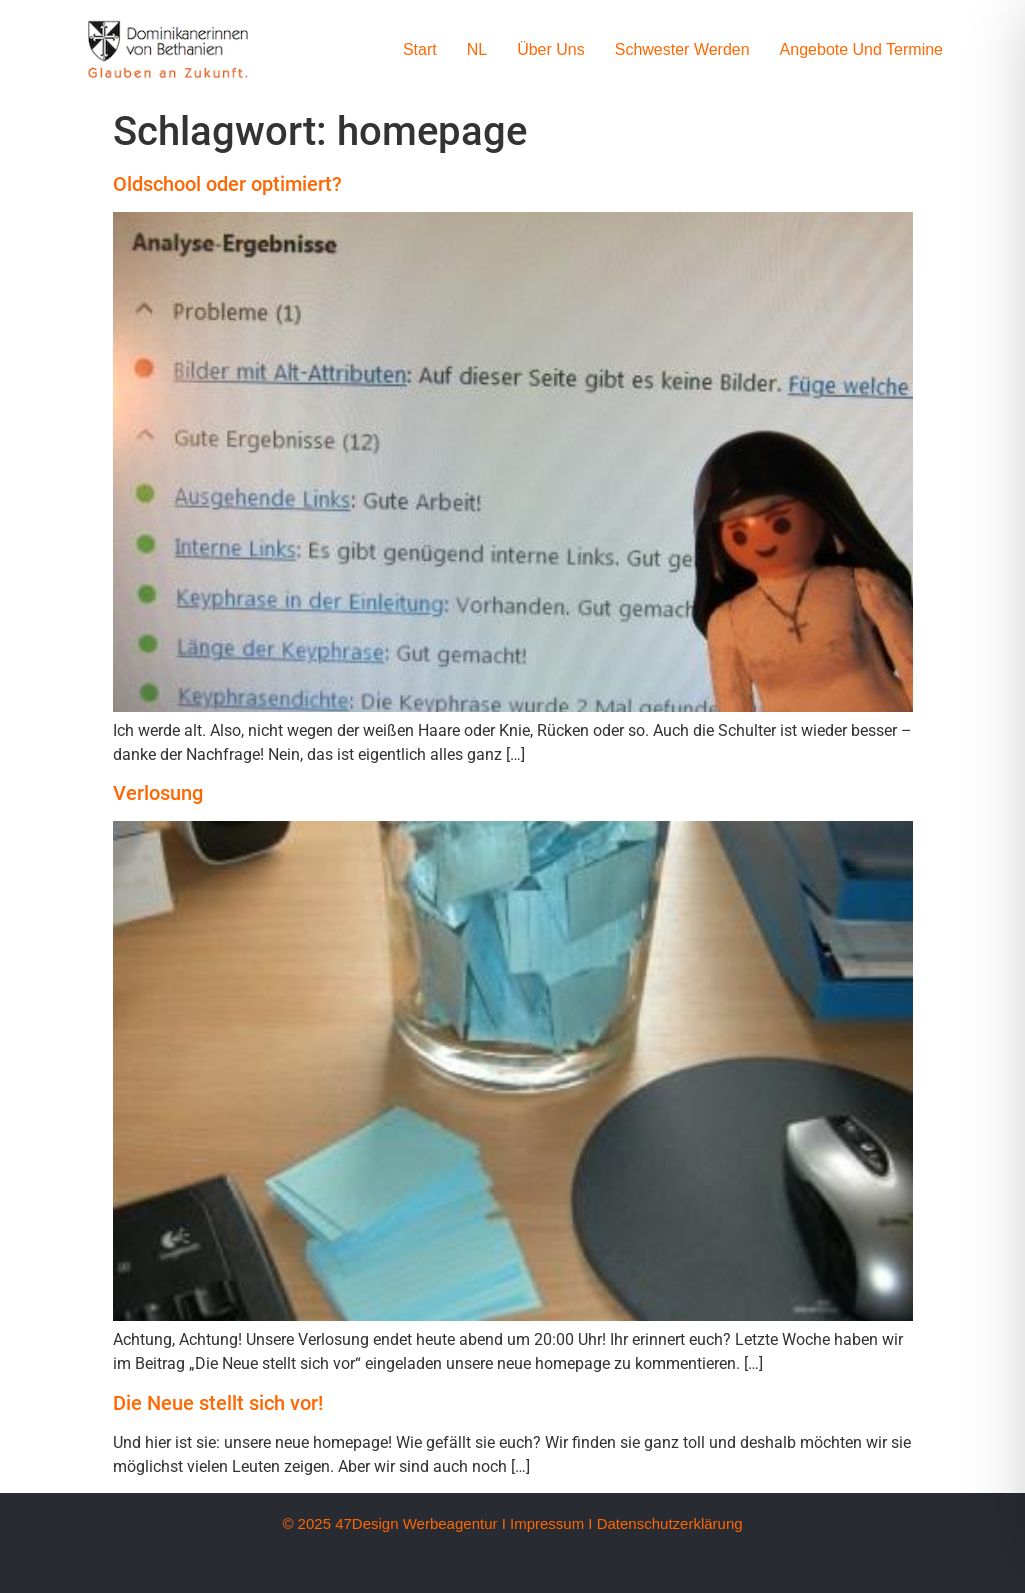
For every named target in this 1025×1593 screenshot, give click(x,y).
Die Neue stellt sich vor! (218, 1403)
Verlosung (158, 793)
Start (420, 49)
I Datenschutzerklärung (665, 1523)
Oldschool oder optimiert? (227, 184)
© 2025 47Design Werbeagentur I (393, 1523)
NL (477, 49)
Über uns (551, 49)
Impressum (547, 1523)
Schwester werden (682, 49)
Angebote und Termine (861, 49)
